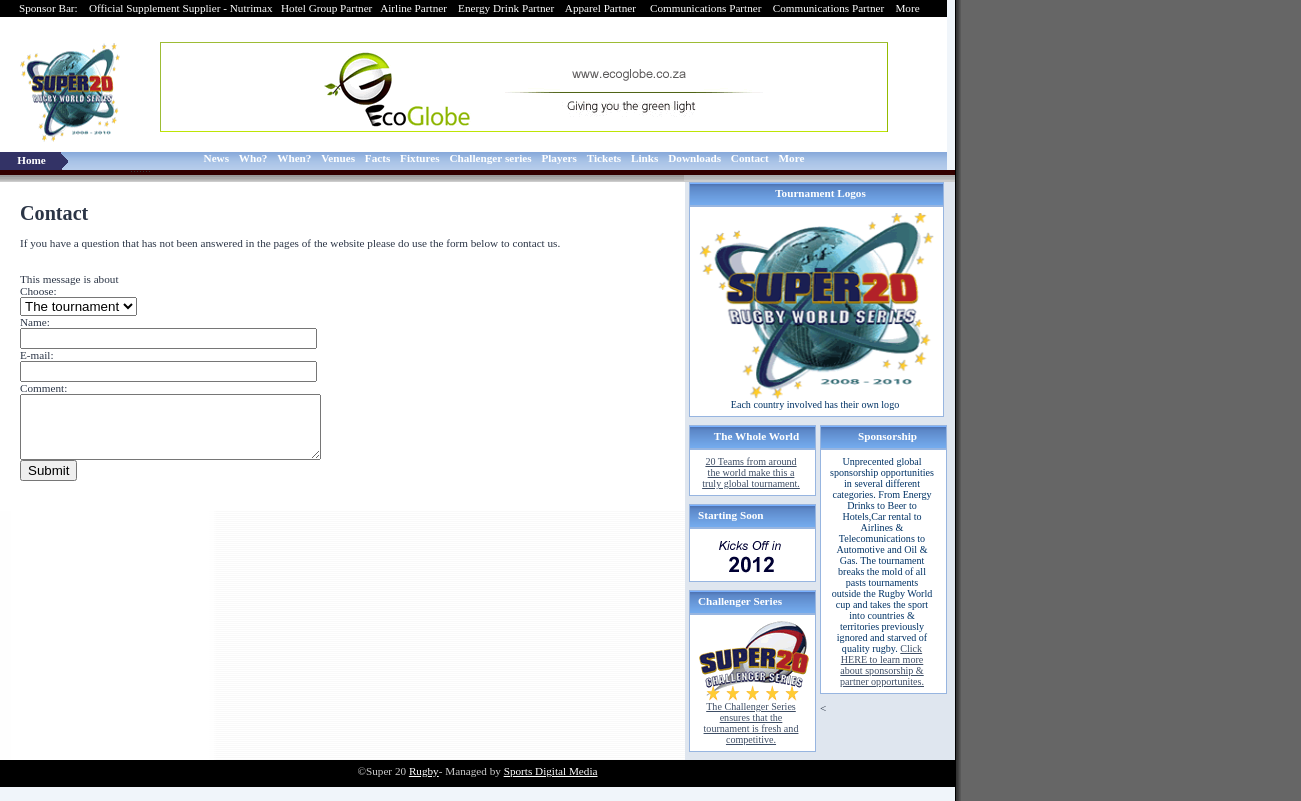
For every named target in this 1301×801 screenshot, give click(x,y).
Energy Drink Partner (506, 8)
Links (644, 158)
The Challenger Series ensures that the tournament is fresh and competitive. (751, 723)
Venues (338, 158)
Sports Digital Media (551, 771)
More (908, 8)
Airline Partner (413, 8)
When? (294, 158)
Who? (253, 158)
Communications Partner (707, 8)
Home (31, 160)
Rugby (424, 771)
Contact (750, 158)
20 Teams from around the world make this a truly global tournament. (751, 472)
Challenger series (490, 158)
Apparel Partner (602, 8)
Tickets (604, 158)
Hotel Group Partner (326, 8)
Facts (377, 158)
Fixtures (420, 158)
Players (558, 158)
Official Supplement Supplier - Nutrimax (181, 8)
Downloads (694, 158)
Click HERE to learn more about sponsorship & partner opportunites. (882, 665)
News (216, 158)
